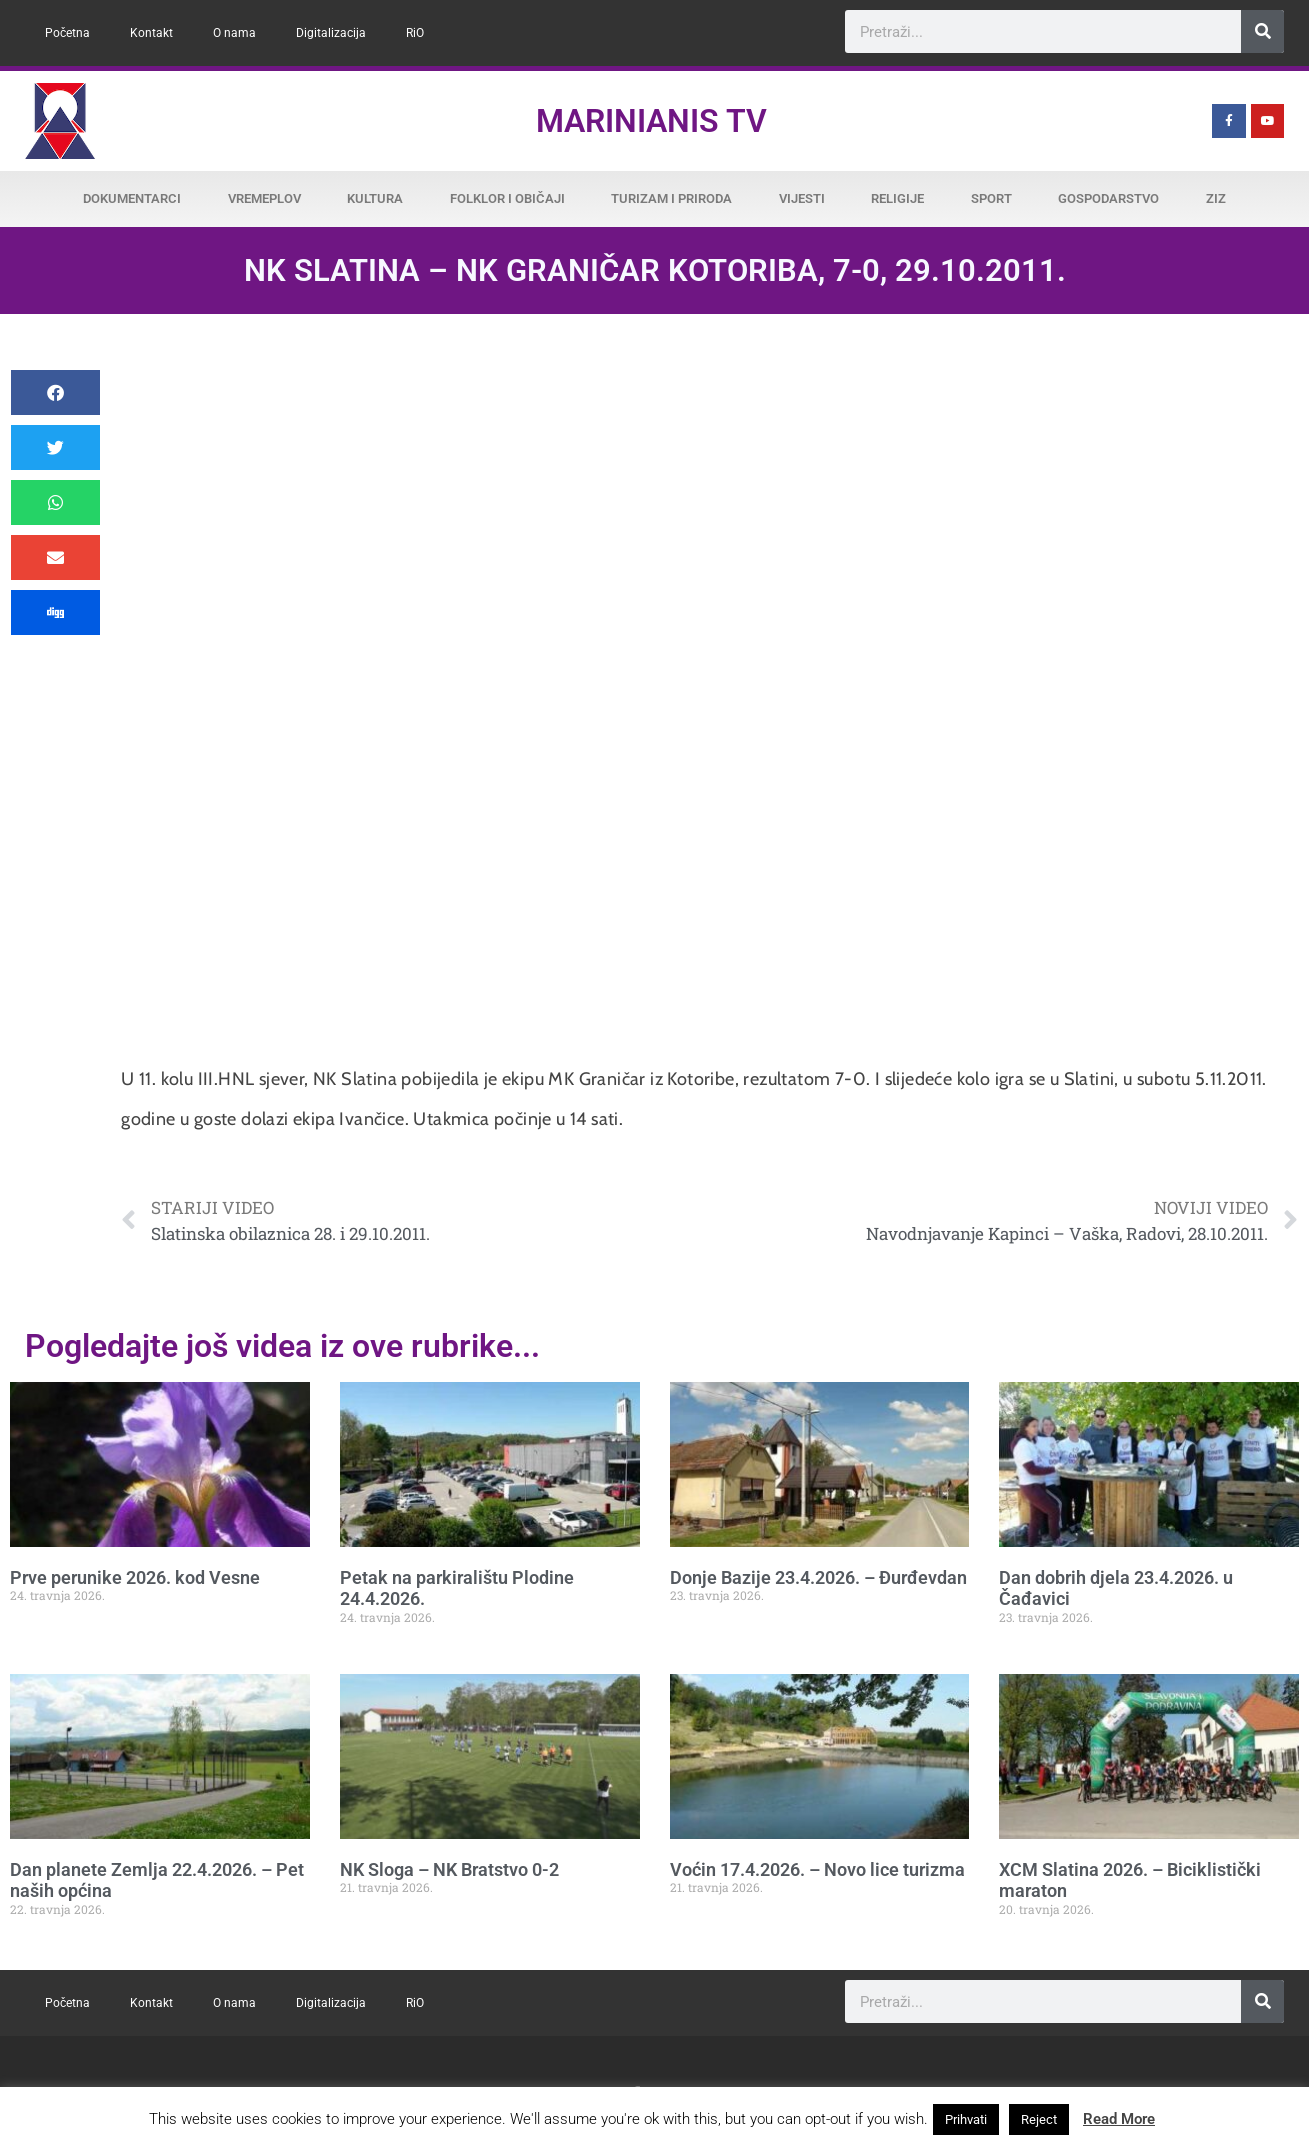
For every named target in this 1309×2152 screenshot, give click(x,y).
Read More (1119, 2119)
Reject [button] (1039, 2119)
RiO (415, 33)
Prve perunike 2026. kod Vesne (135, 1577)
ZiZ (1216, 198)
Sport (991, 198)
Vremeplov (264, 198)
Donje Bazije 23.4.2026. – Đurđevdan (818, 1577)
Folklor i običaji (507, 198)
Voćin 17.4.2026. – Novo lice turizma (817, 1869)
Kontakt (151, 33)
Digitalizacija (331, 33)
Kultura (375, 198)
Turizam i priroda (671, 198)
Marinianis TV (651, 121)
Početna (67, 33)
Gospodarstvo (1108, 198)
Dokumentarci (132, 198)
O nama (234, 33)
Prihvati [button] (966, 2119)
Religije (897, 198)
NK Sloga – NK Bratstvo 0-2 (449, 1869)
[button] (55, 392)
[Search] (1262, 31)
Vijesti (802, 198)
